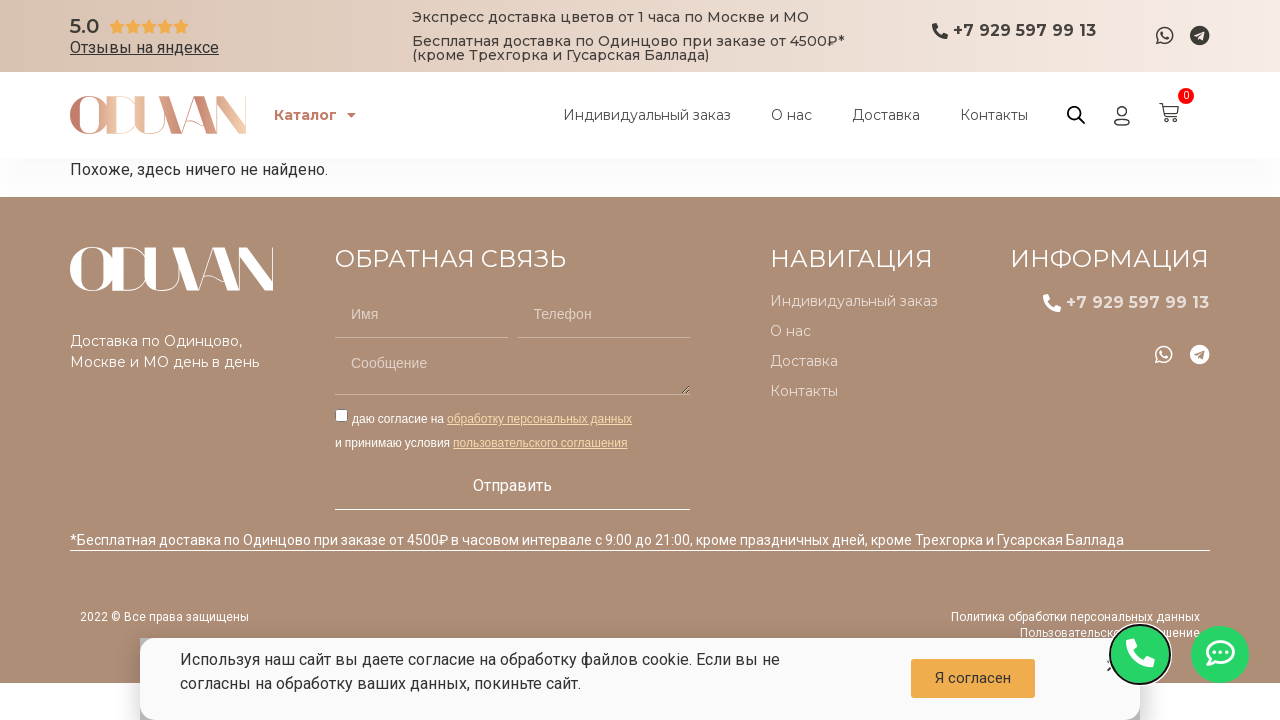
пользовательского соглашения (540, 442)
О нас (791, 115)
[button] (973, 678)
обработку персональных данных (539, 418)
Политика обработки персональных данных (1075, 617)
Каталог (317, 115)
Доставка (886, 115)
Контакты (994, 115)
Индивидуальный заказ (647, 115)
